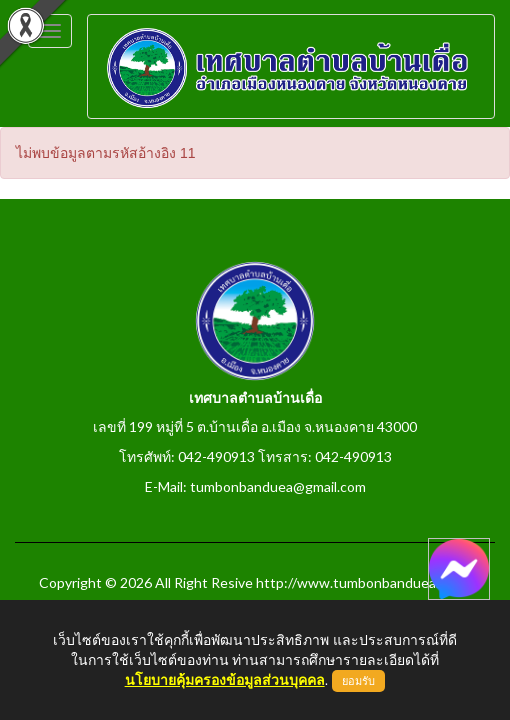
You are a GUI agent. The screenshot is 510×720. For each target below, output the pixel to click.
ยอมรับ (358, 681)
